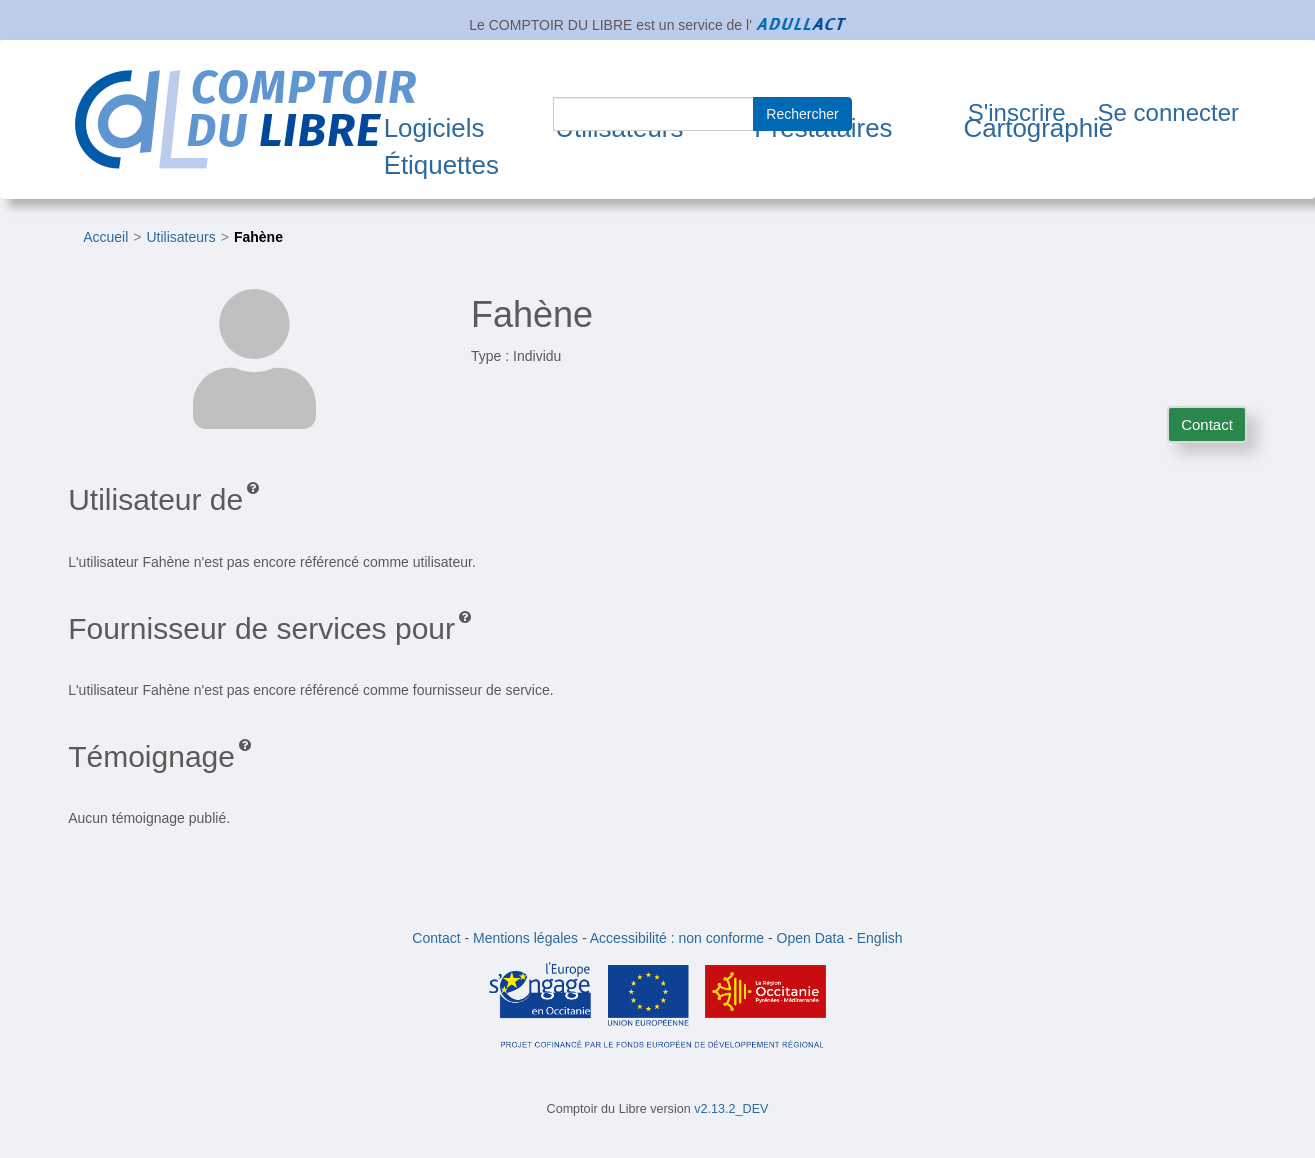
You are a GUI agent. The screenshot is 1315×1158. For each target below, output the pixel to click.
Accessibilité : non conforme (677, 938)
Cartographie (1038, 128)
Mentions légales (525, 938)
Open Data (811, 938)
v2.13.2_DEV (731, 1109)
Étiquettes (441, 165)
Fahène (258, 237)
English (880, 938)
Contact (1207, 424)
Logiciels (434, 128)
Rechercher (802, 114)
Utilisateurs (180, 237)
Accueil (105, 237)
